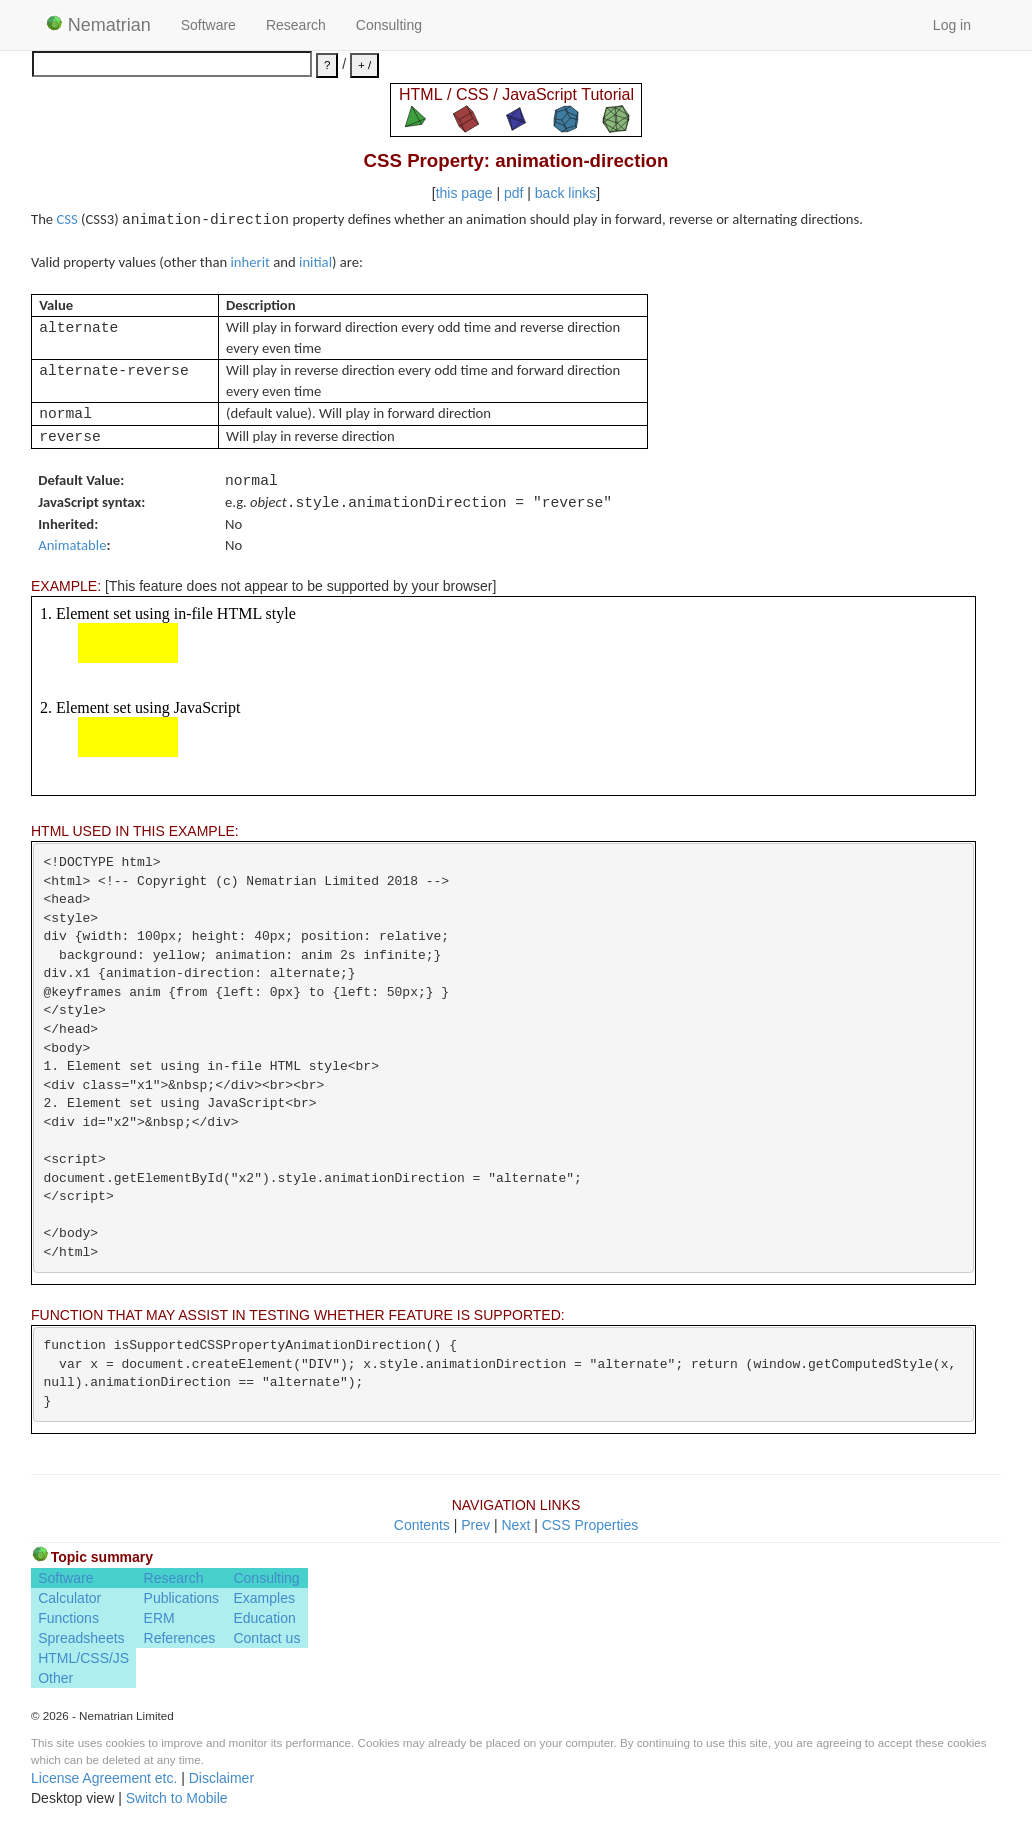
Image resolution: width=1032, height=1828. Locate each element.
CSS (66, 219)
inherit (250, 262)
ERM (159, 1618)
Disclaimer (221, 1778)
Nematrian (98, 25)
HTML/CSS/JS (83, 1658)
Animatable (72, 545)
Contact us (266, 1638)
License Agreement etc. (104, 1778)
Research (296, 25)
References (180, 1638)
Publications (182, 1598)
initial (315, 262)
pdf (513, 193)
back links (565, 193)
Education (264, 1618)
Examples (263, 1598)
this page (464, 193)
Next (515, 1525)
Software (208, 25)
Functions (68, 1618)
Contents (422, 1525)
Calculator (69, 1598)
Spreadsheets (81, 1638)
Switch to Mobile (177, 1798)
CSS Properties (590, 1525)
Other (55, 1678)
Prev (475, 1525)
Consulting (389, 25)
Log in (952, 25)
